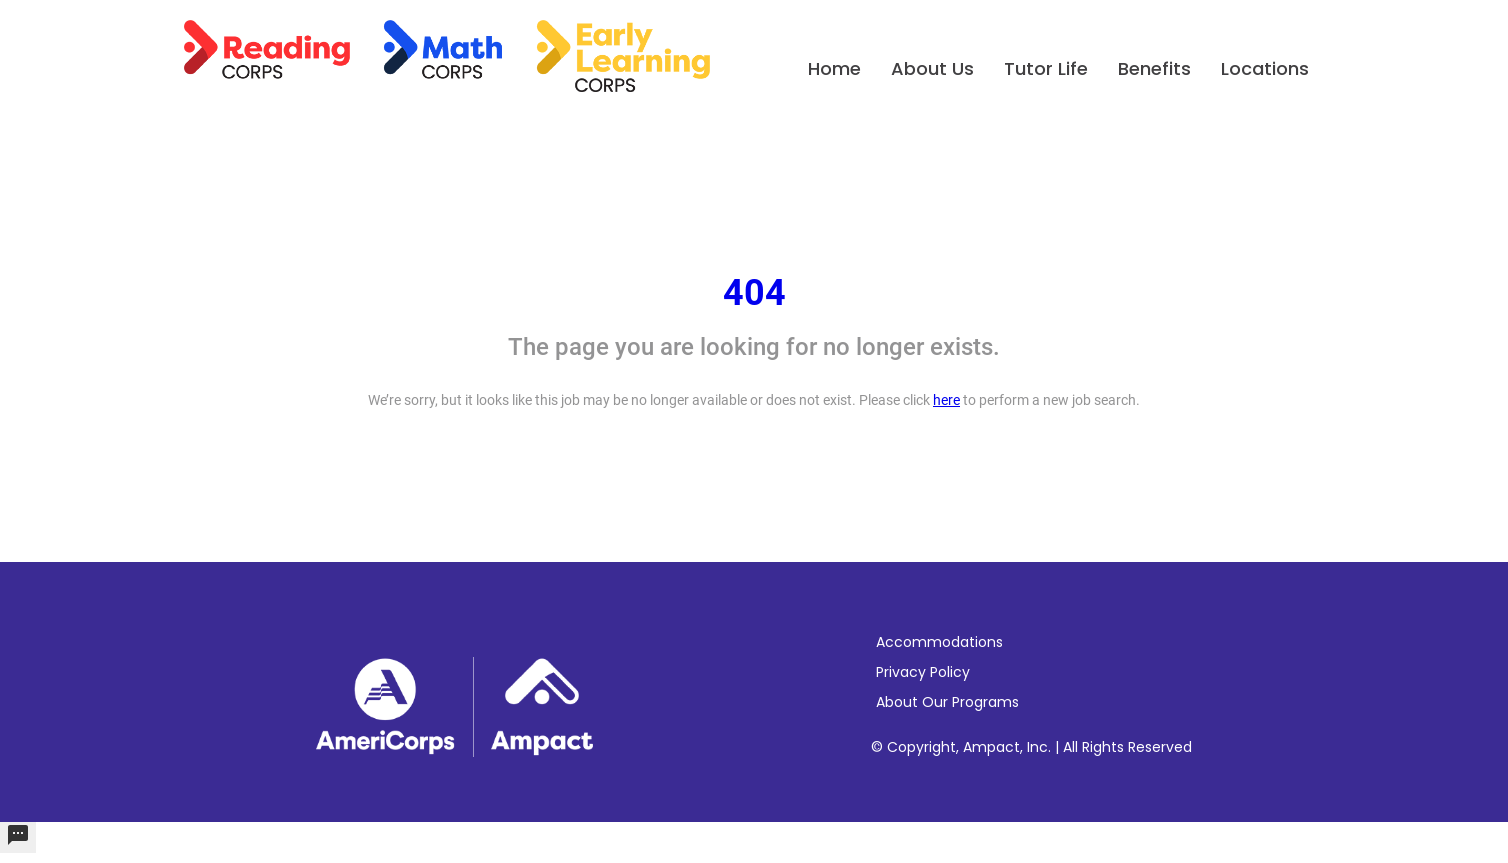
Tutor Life (1046, 68)
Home (834, 68)
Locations (1265, 68)
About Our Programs (947, 702)
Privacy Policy (923, 672)
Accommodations (939, 642)
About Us (932, 68)
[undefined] (18, 837)
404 (754, 293)
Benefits (1154, 68)
